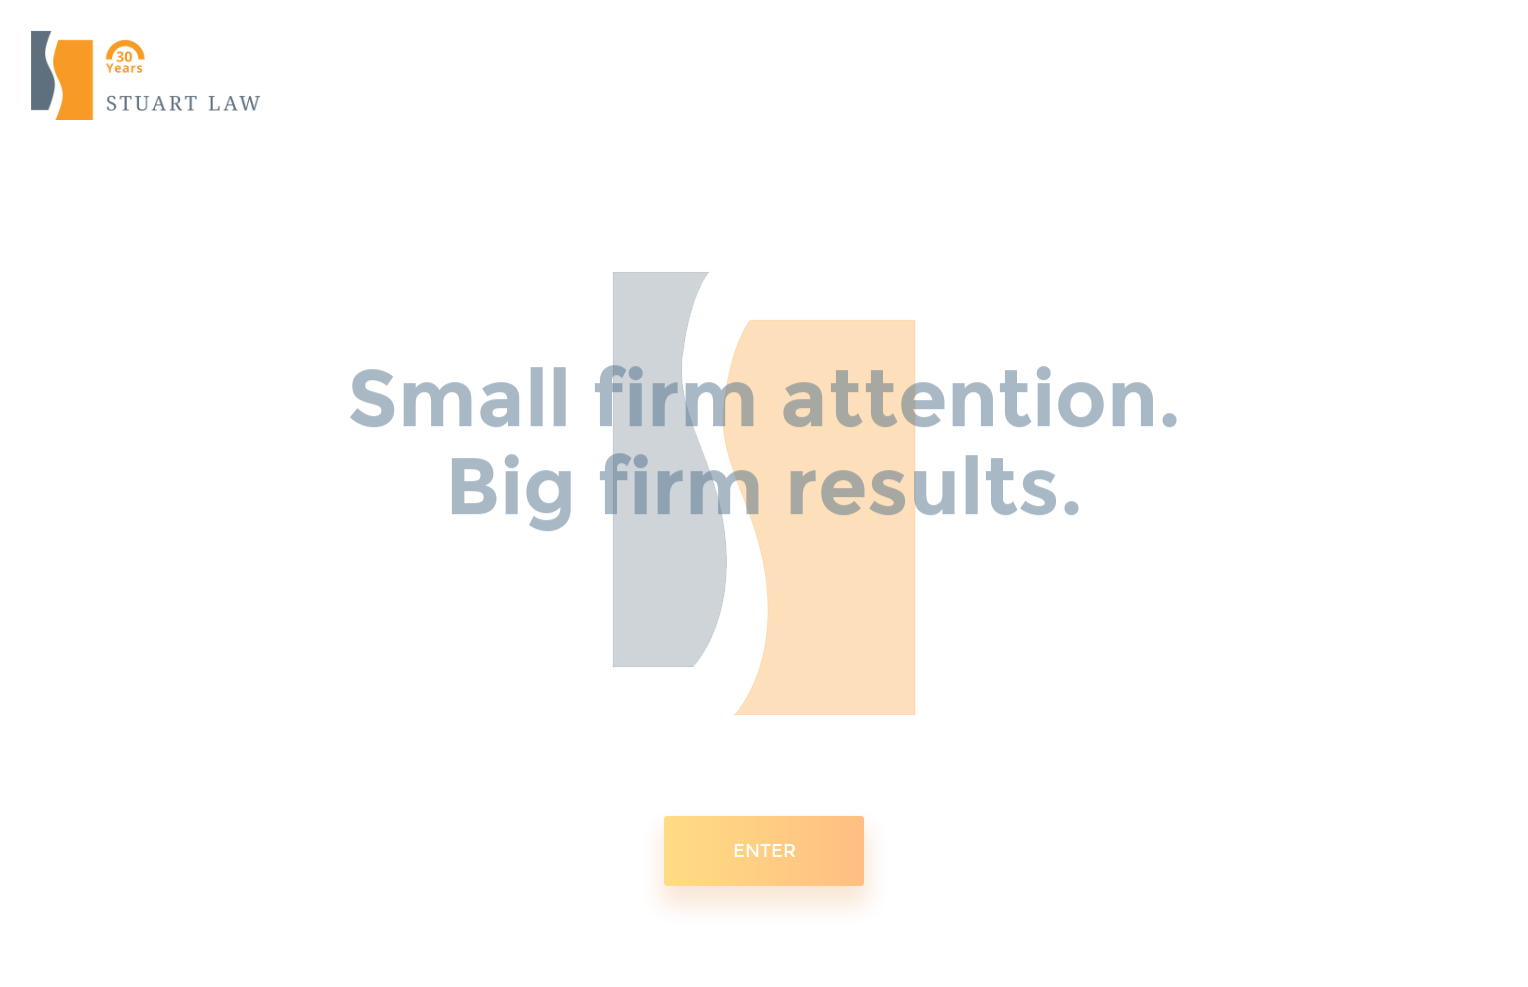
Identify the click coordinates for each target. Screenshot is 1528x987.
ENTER (764, 841)
